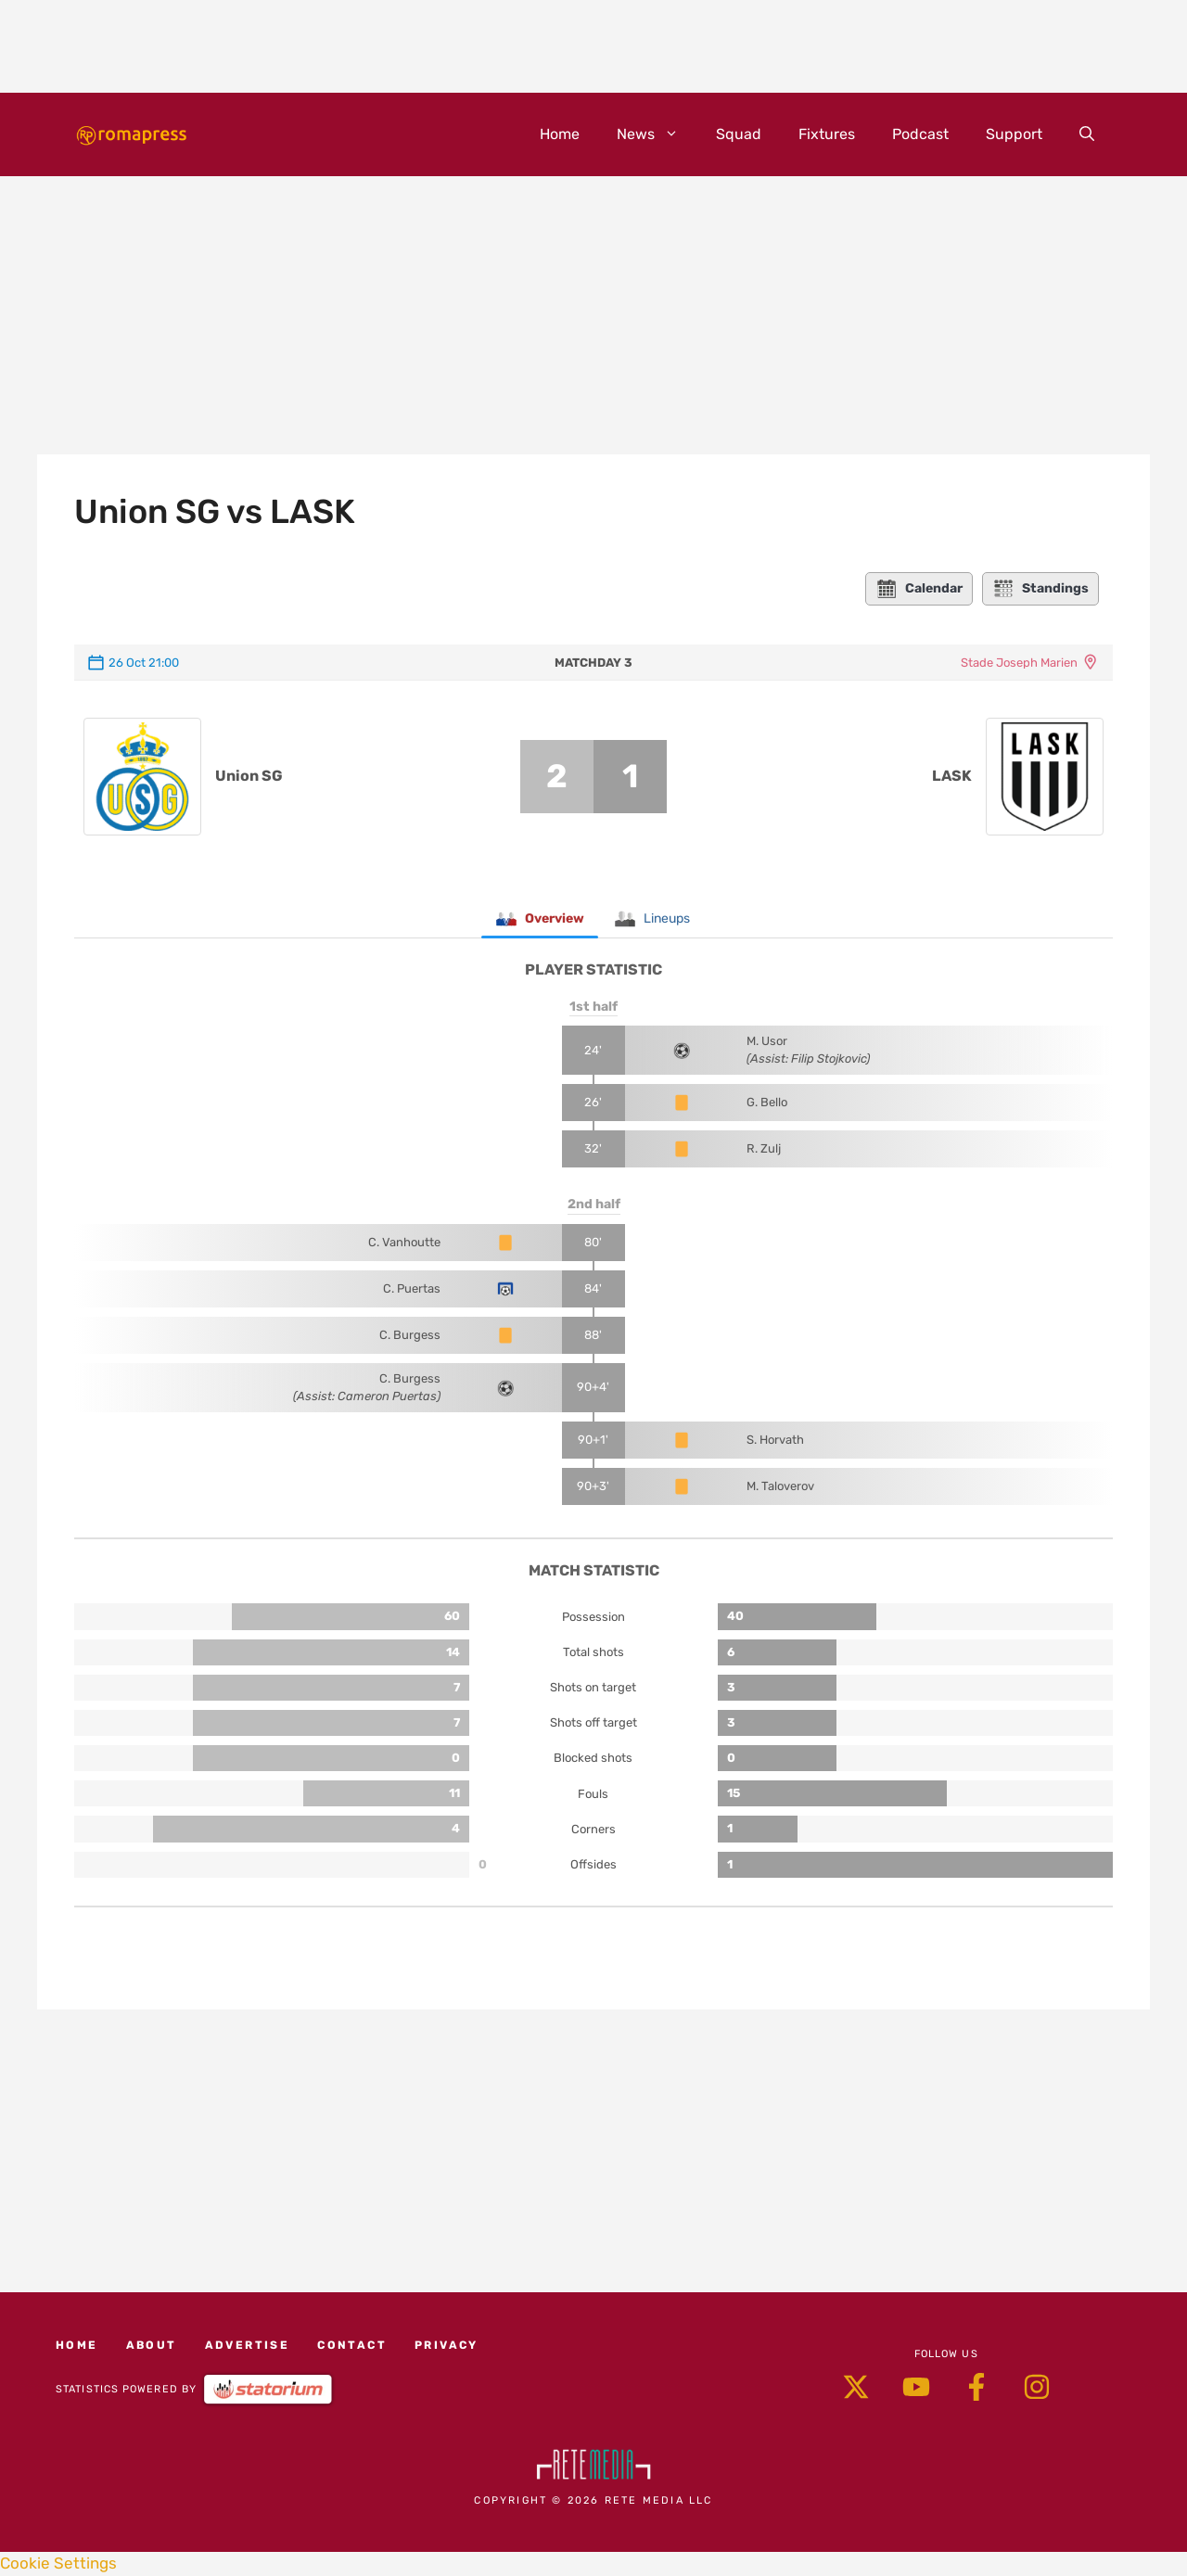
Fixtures (826, 134)
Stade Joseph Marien (1019, 663)
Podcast (920, 134)
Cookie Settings (58, 2564)
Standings (1040, 589)
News (657, 134)
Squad (738, 134)
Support (1014, 134)
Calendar (919, 589)
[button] (1087, 134)
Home (560, 134)
